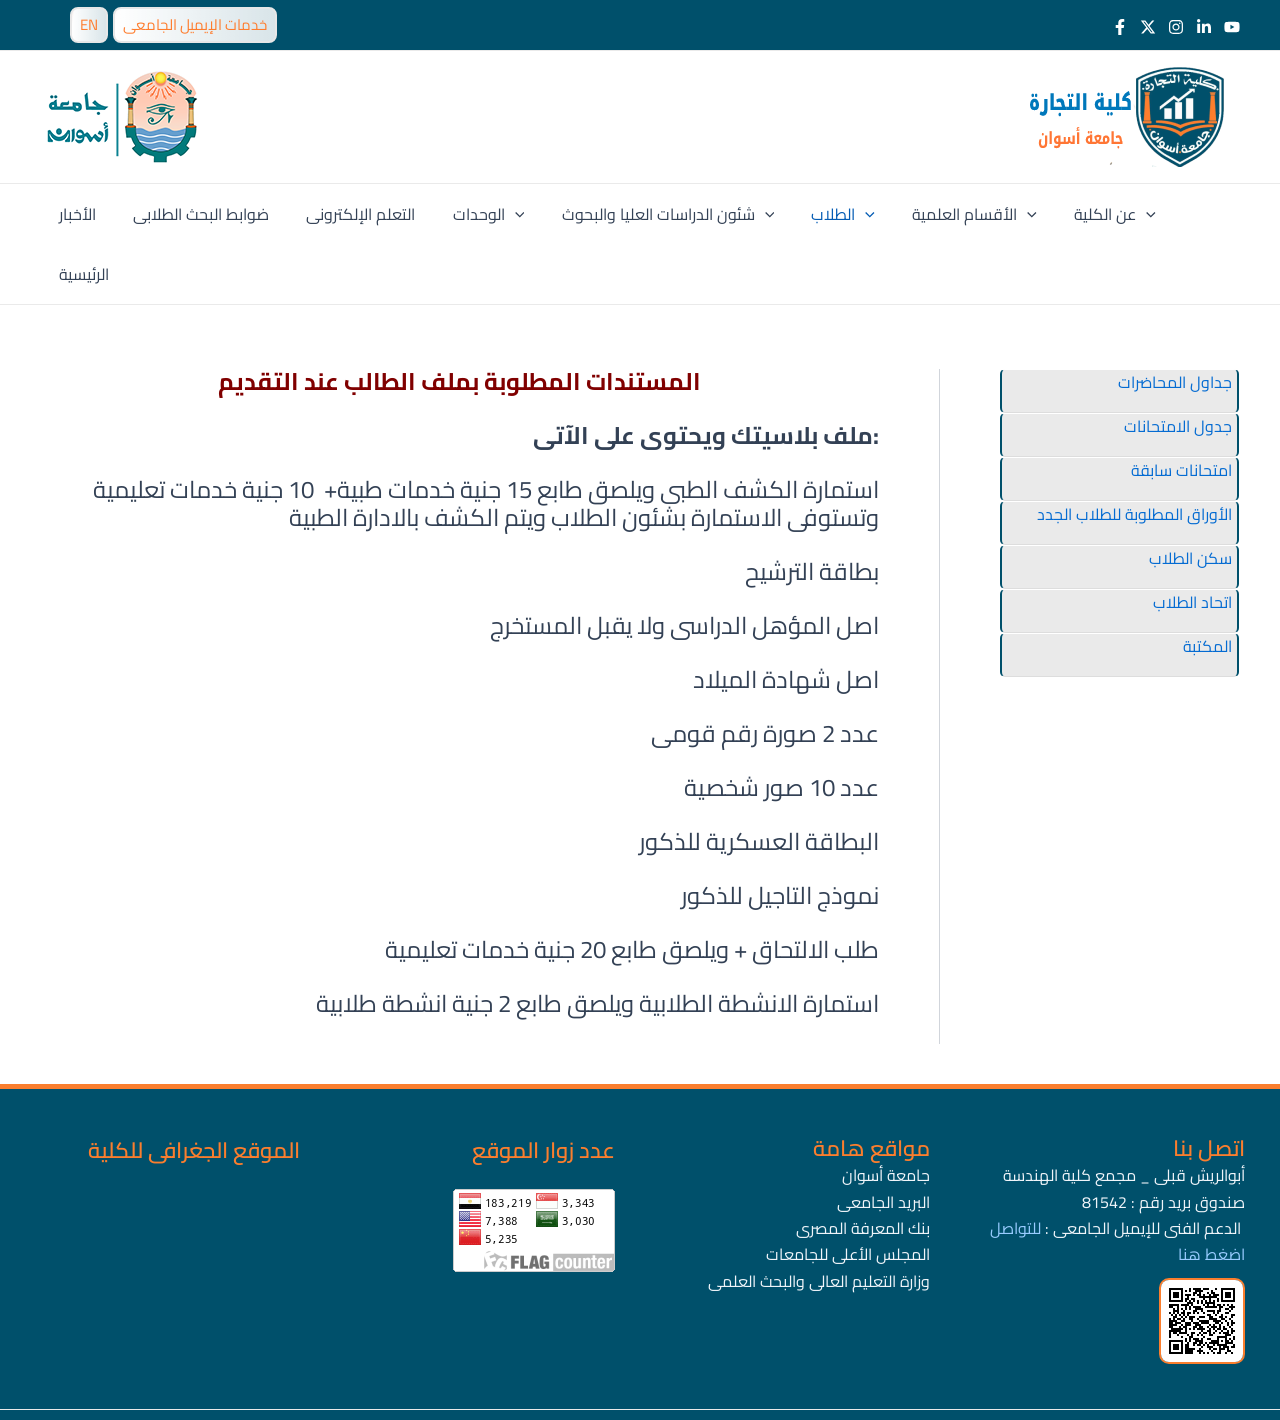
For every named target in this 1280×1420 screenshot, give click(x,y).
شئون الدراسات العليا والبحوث (657, 214)
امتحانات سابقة (1181, 410)
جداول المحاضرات (1175, 322)
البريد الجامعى (883, 1142)
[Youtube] (1232, 27)
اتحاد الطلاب (1192, 542)
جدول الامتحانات (1178, 366)
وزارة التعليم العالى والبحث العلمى (819, 1221)
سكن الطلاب (1190, 498)
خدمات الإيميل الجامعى (195, 24)
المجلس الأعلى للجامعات (848, 1195)
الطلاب (827, 214)
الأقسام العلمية (953, 214)
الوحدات (483, 214)
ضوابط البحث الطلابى (206, 214)
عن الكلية (1088, 214)
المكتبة (1207, 586)
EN (89, 24)
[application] (509, 214)
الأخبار (87, 214)
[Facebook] (1120, 27)
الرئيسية (1186, 214)
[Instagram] (1176, 27)
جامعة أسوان (886, 1115)
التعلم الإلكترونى (360, 214)
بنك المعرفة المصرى (863, 1168)
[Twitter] (1148, 27)
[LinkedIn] (1204, 27)
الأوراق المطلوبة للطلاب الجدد (1134, 454)
